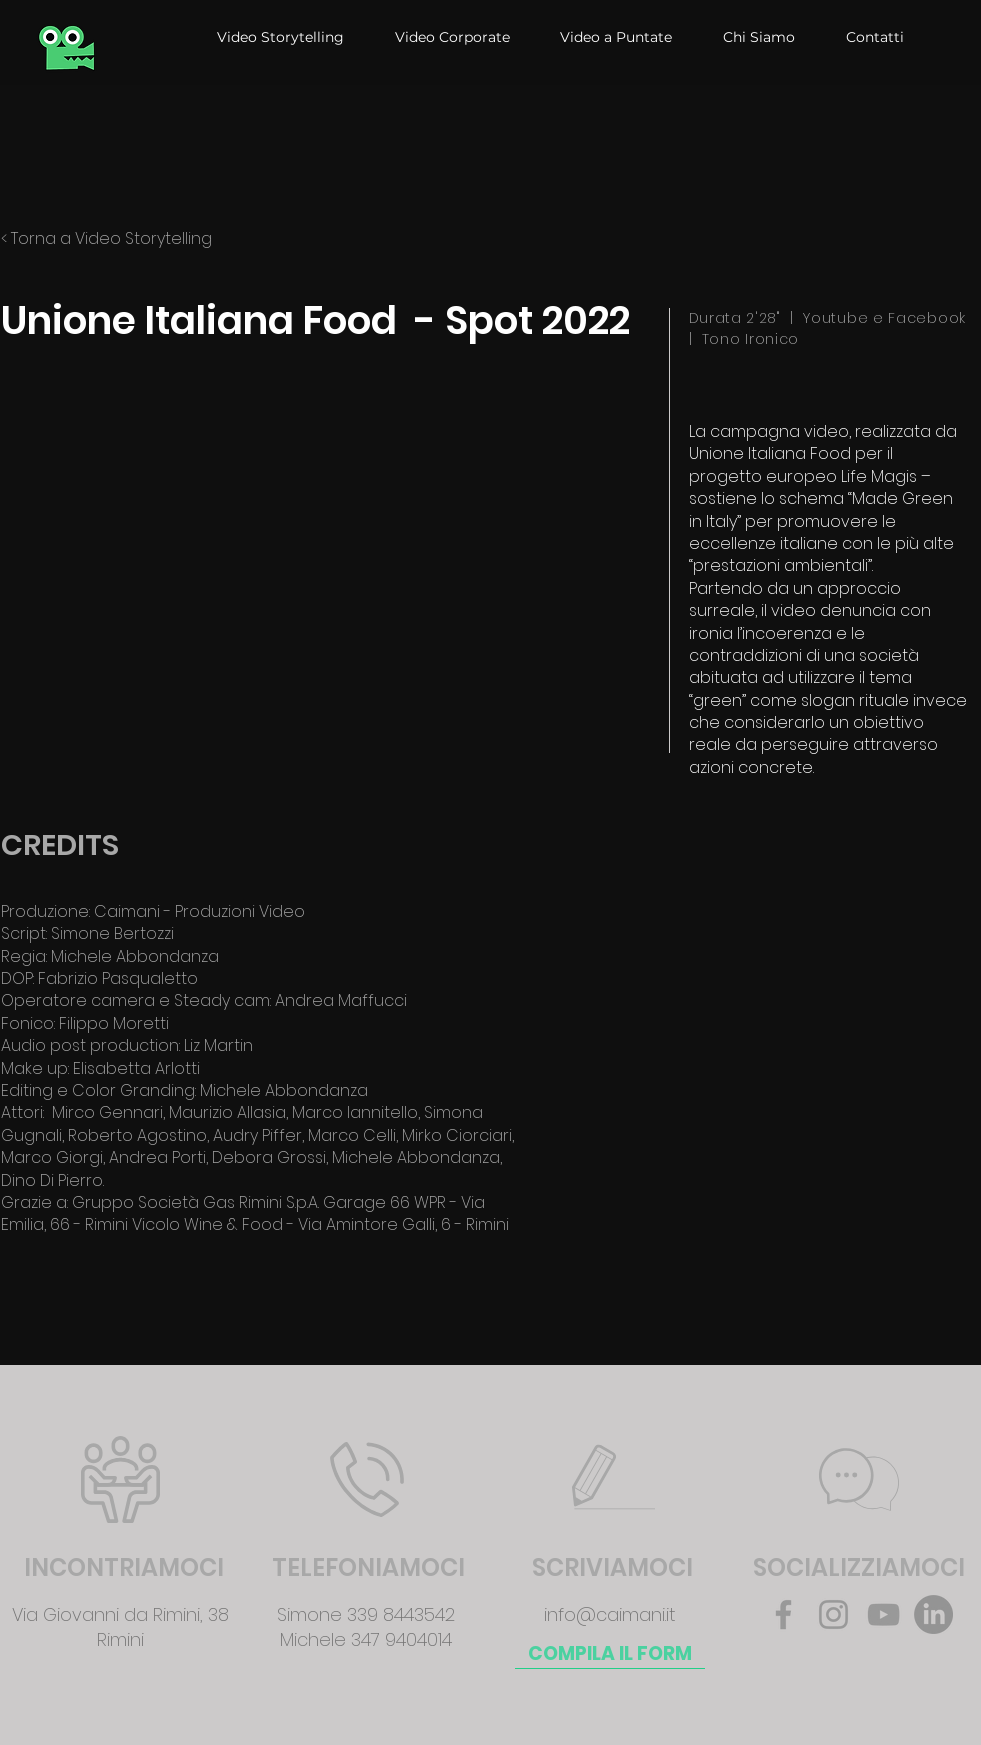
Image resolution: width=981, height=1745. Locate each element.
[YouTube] (883, 1614)
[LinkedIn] (933, 1614)
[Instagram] (833, 1614)
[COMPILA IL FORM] (610, 1654)
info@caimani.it (610, 1614)
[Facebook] (783, 1614)
